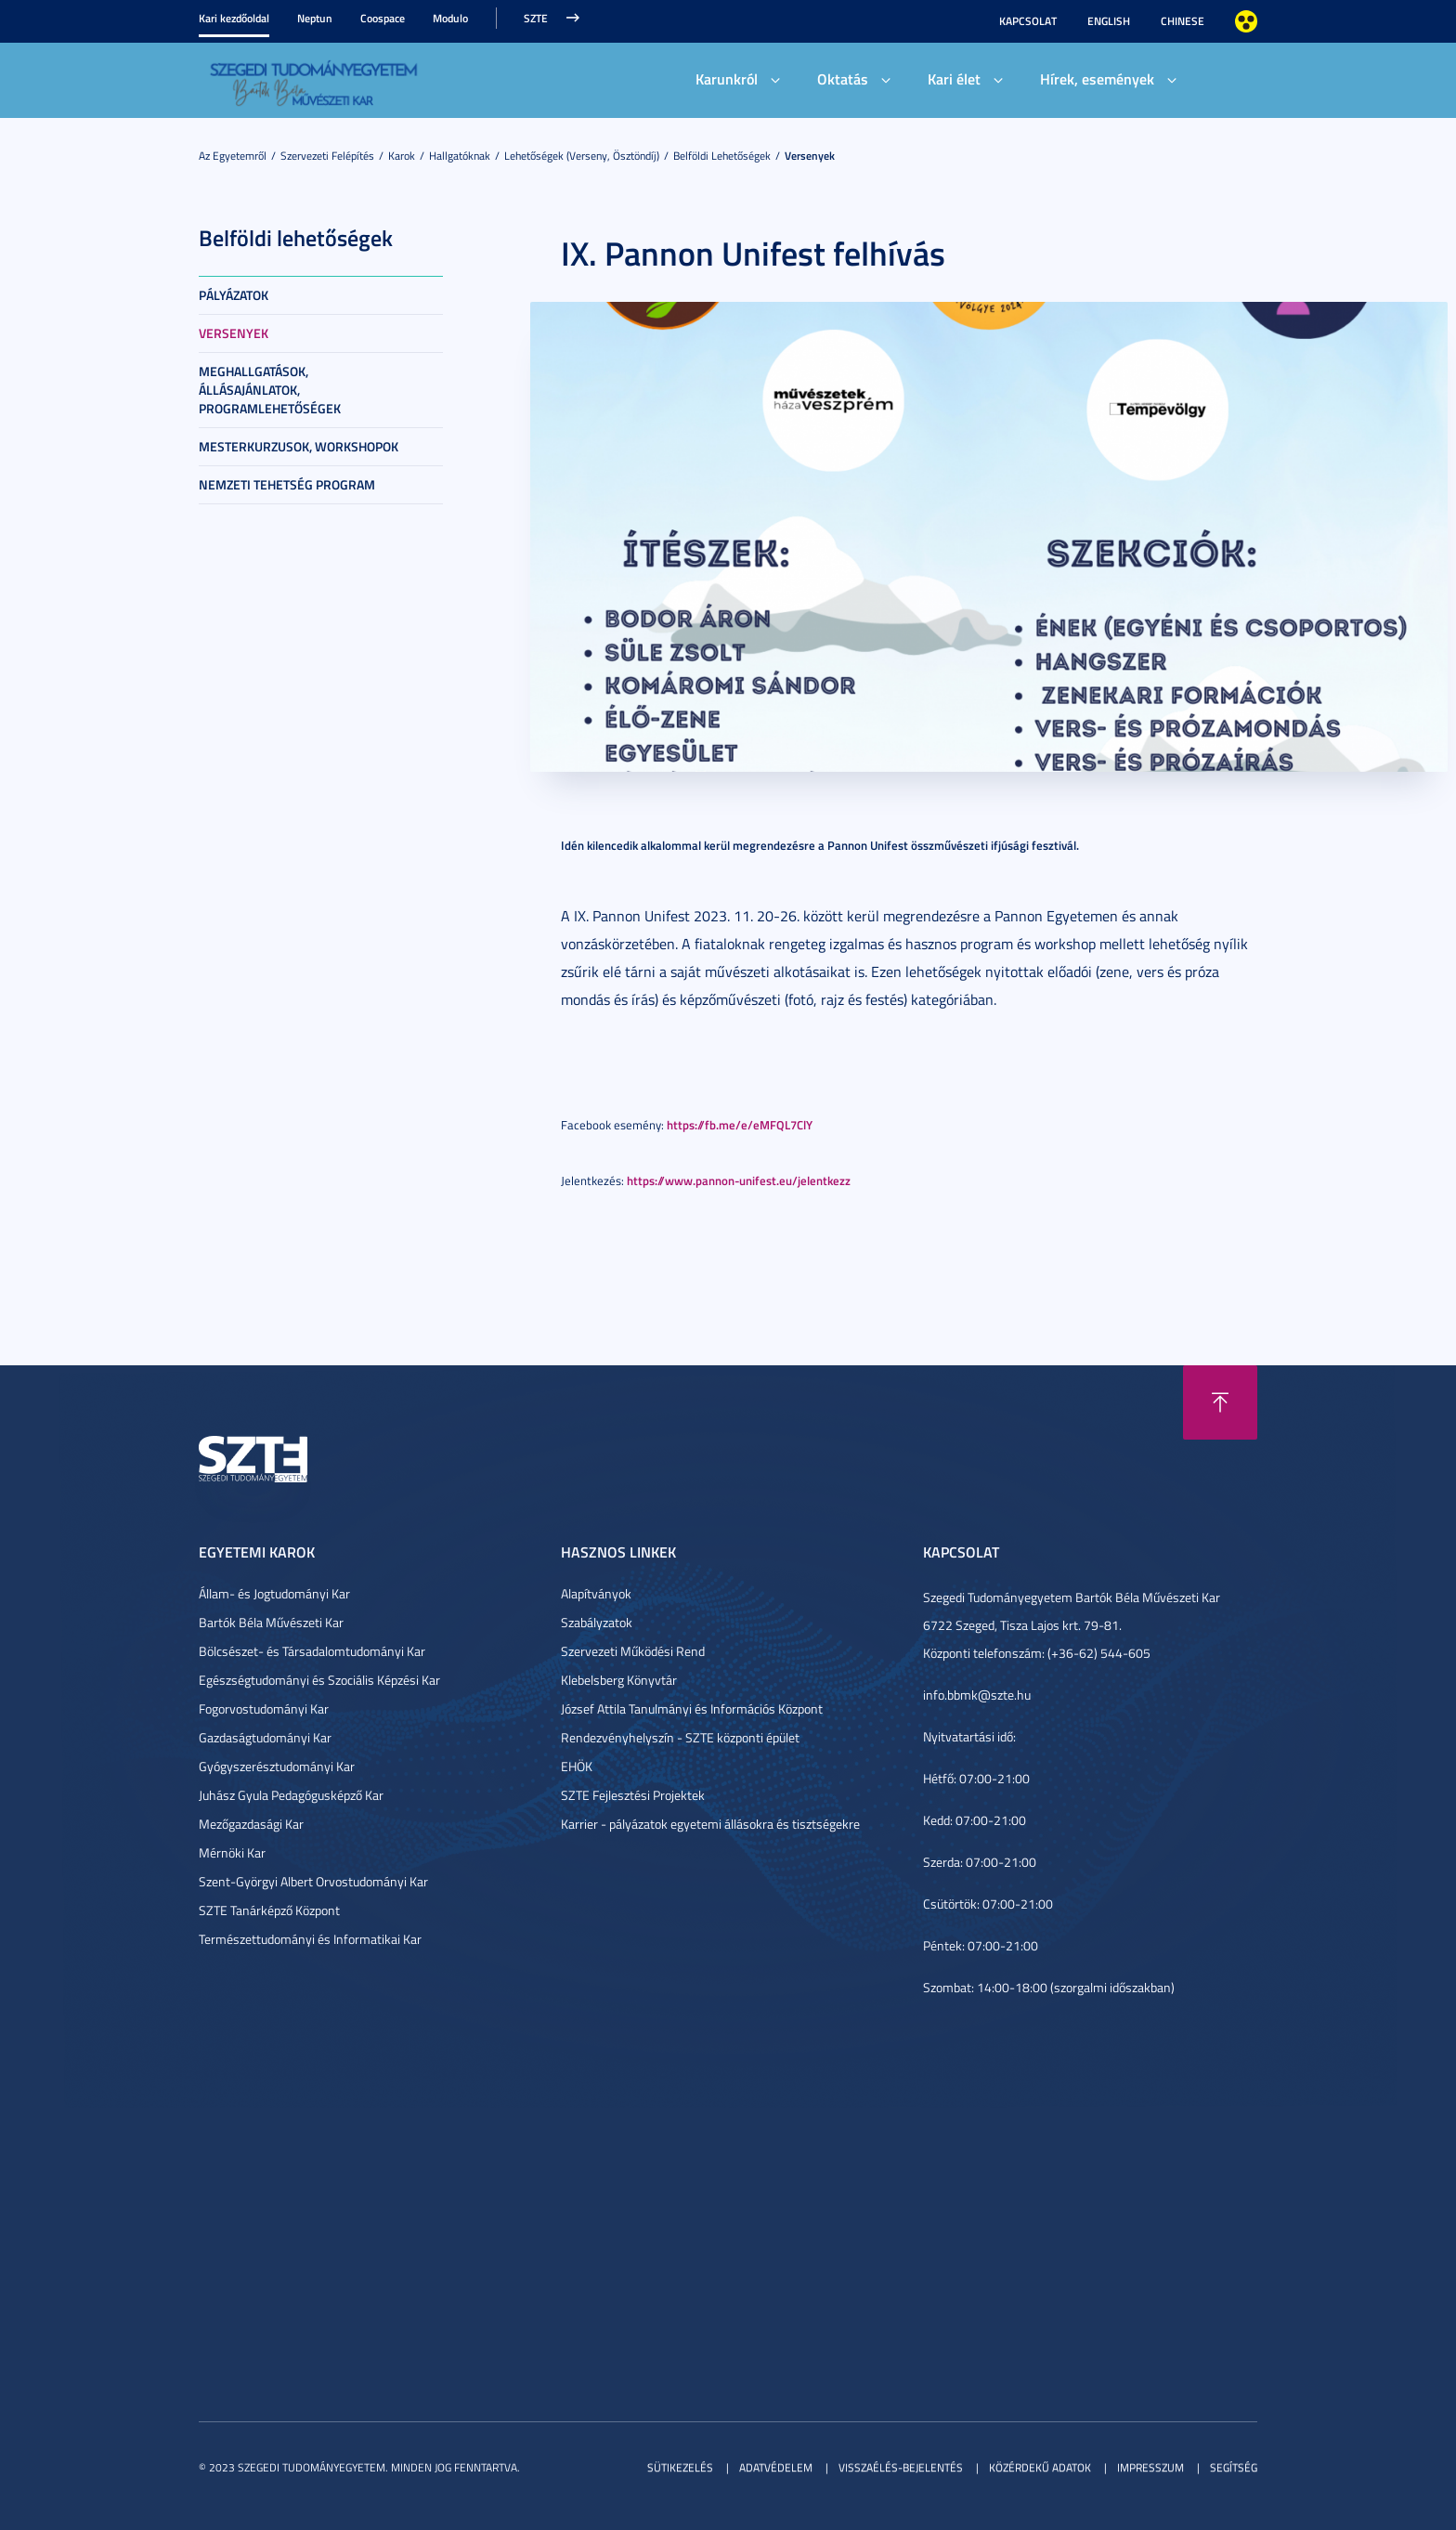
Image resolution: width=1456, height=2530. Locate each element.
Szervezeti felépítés (327, 155)
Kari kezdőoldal (234, 18)
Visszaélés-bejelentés (900, 2467)
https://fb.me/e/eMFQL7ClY (739, 1124)
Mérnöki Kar (232, 1852)
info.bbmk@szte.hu (977, 1694)
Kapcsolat (1028, 21)
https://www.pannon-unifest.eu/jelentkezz (739, 1180)
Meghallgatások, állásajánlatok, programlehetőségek (270, 389)
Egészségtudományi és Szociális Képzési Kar (319, 1680)
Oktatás (842, 78)
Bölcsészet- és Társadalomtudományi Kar (312, 1651)
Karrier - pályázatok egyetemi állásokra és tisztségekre (710, 1823)
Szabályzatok (596, 1622)
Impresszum (1150, 2467)
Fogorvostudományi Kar (264, 1708)
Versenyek (810, 155)
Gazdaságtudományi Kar (265, 1737)
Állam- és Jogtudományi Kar (274, 1593)
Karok (401, 155)
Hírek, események (1097, 78)
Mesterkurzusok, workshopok (298, 446)
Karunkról (727, 78)
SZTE (536, 18)
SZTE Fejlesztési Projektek (633, 1795)
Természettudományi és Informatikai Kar (310, 1939)
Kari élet (954, 78)
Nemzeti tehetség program (287, 484)
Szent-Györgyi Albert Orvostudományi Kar (313, 1881)
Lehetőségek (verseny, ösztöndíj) (581, 155)
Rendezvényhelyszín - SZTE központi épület (680, 1737)
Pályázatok (233, 295)
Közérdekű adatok (1040, 2467)
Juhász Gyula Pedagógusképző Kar (291, 1795)
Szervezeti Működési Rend (633, 1651)
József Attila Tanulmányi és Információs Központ (692, 1708)
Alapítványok (596, 1593)
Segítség (1233, 2467)
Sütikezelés (680, 2467)
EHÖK (576, 1766)
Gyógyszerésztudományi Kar (277, 1766)
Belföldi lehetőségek (722, 155)
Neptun (314, 18)
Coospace (382, 18)
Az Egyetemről (232, 155)
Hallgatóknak (459, 155)
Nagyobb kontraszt (1246, 21)
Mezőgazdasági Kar (251, 1823)
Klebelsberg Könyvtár (619, 1680)
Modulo (450, 18)
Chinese (1182, 21)
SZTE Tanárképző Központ (269, 1910)
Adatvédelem (775, 2467)
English (1108, 21)
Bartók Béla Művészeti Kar (271, 1622)
